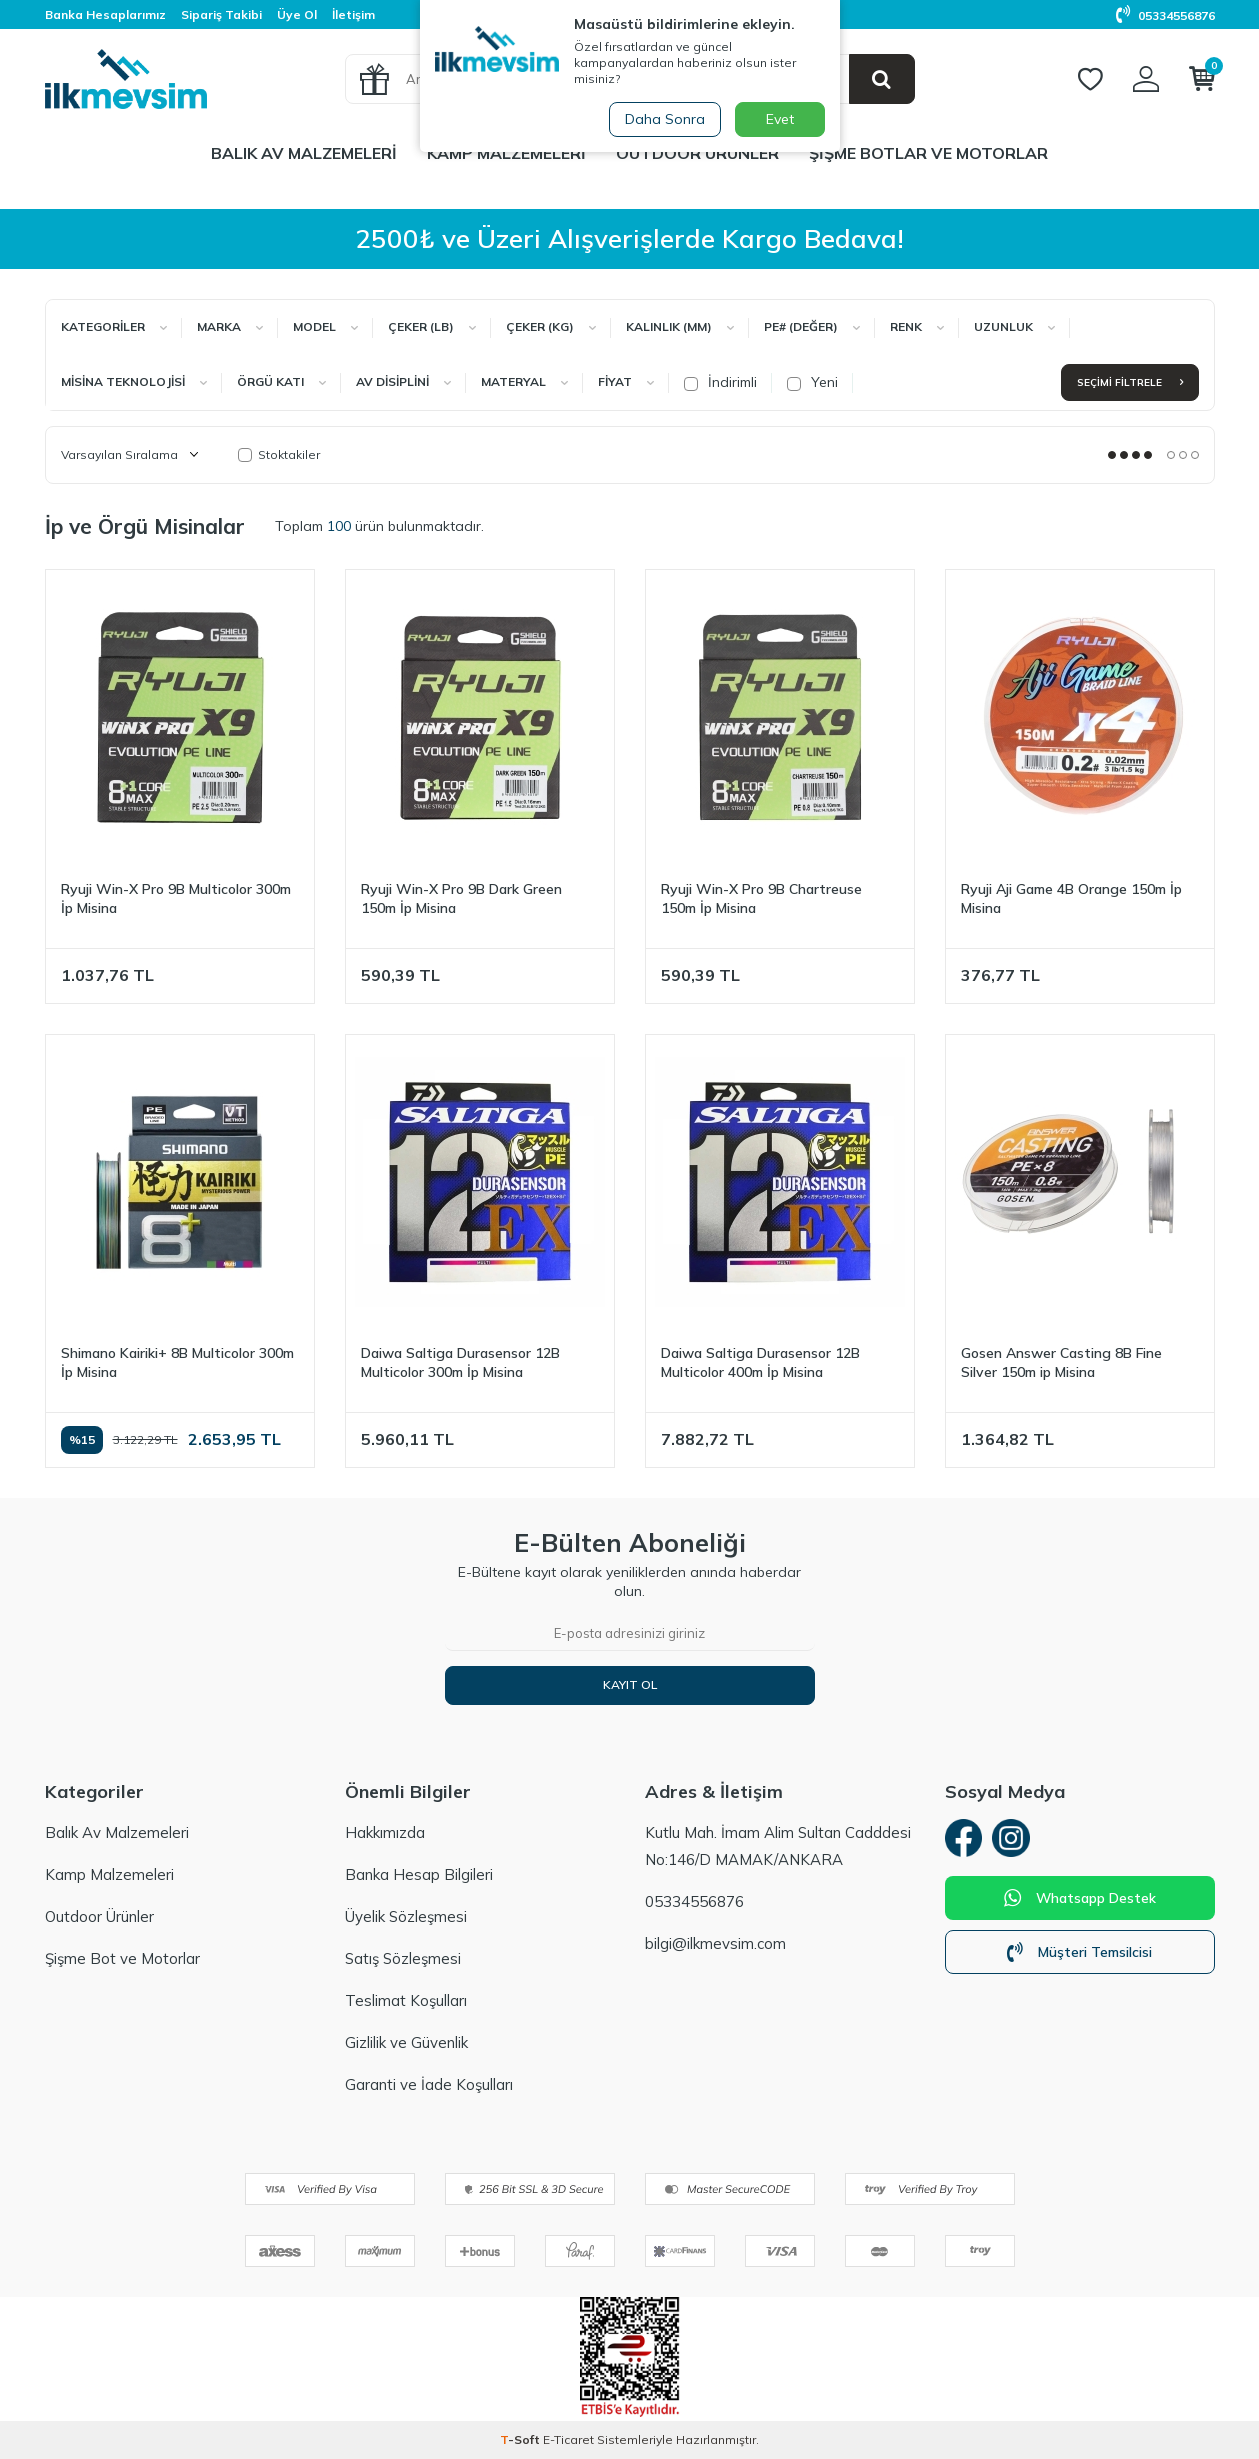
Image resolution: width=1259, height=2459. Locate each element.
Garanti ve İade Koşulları (429, 2084)
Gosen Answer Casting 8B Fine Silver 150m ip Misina (1061, 1362)
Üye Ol (297, 14)
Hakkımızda (385, 1832)
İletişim (353, 14)
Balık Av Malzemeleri (304, 153)
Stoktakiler (279, 454)
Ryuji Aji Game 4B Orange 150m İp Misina (1071, 898)
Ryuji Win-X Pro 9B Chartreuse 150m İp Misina (761, 898)
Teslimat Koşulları (406, 2000)
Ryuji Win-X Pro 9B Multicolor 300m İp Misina (176, 898)
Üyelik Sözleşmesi (406, 1916)
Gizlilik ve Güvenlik (406, 2042)
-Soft (521, 2439)
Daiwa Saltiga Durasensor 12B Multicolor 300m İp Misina (460, 1362)
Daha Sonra (664, 119)
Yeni (812, 382)
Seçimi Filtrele (1130, 382)
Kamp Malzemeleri (506, 153)
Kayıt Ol (630, 1684)
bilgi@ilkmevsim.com (715, 1943)
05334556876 (1165, 15)
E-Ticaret (568, 2439)
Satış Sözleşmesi (403, 1958)
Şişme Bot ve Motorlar (122, 1958)
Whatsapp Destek (1079, 1901)
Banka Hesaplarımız (105, 14)
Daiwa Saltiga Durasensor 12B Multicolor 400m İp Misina (760, 1362)
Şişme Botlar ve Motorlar (928, 153)
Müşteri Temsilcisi (1079, 1955)
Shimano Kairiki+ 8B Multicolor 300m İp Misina (177, 1362)
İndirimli (720, 382)
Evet (780, 119)
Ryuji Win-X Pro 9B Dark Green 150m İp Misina (461, 898)
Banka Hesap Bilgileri (419, 1874)
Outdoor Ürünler (697, 153)
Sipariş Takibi (221, 14)
